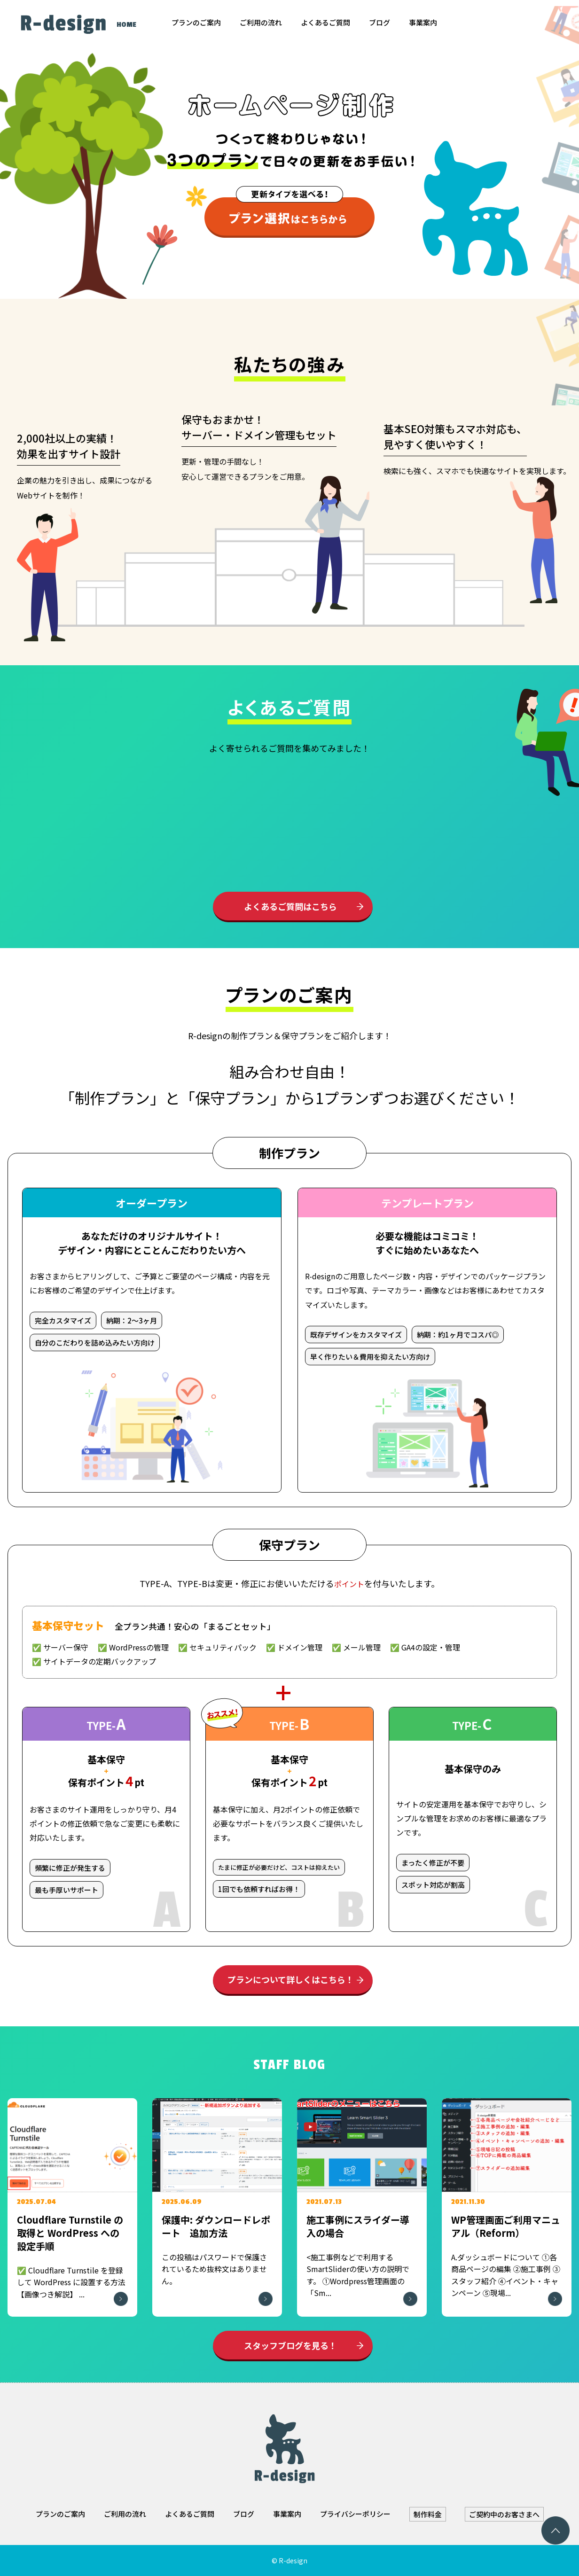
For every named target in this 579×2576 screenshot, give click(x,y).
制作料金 (428, 2514)
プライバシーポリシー (355, 2514)
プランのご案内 (196, 22)
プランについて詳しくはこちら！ (290, 1979)
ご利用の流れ (261, 22)
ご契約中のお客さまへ (504, 2514)
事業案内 (423, 22)
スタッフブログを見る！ (290, 2345)
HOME (126, 25)
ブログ (379, 22)
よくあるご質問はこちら (290, 906)
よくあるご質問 (325, 22)
